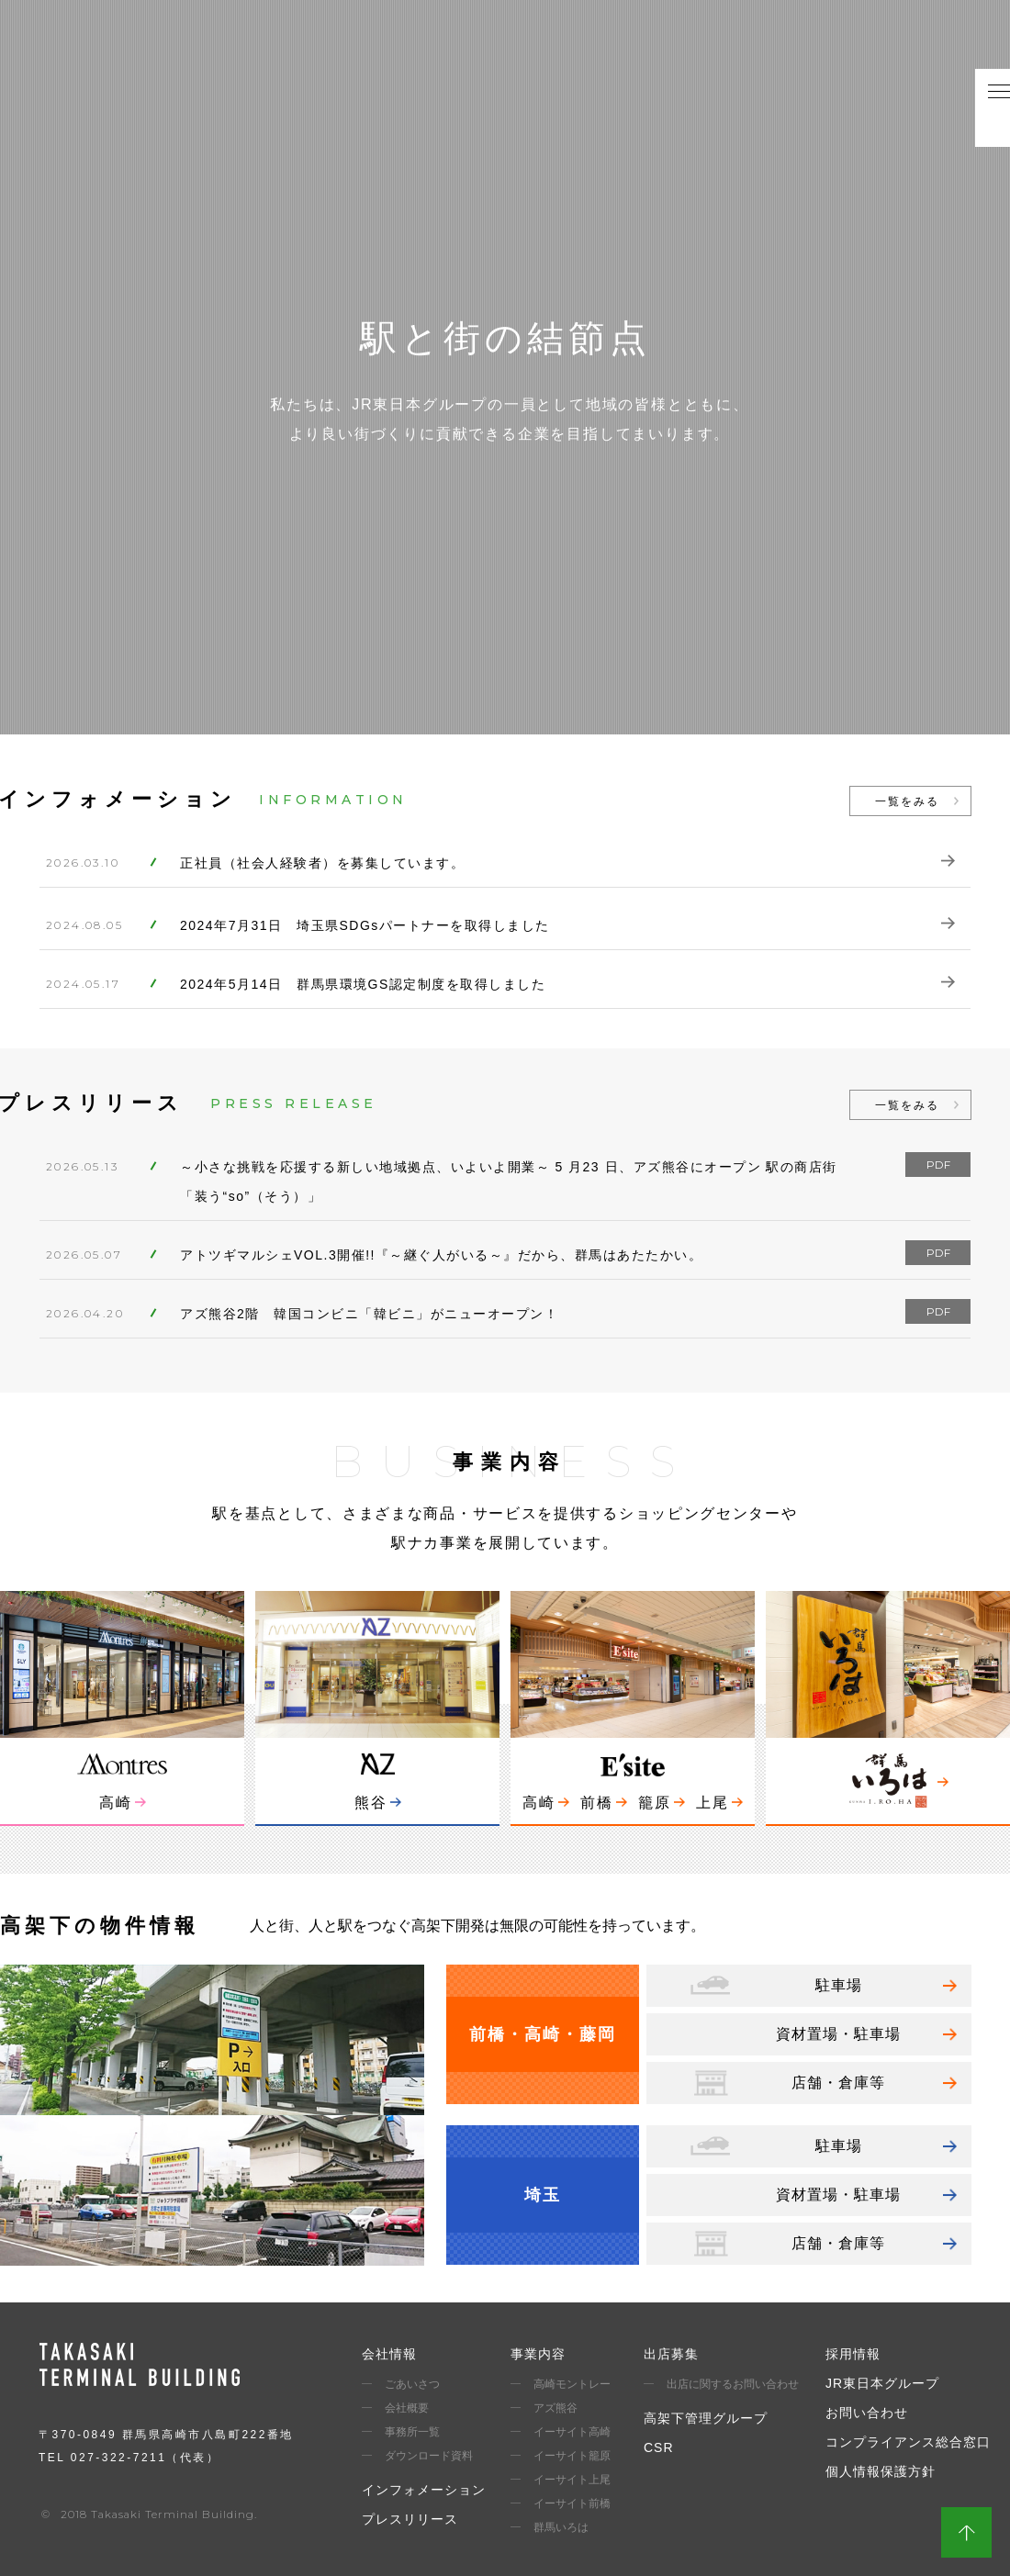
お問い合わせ (866, 2412)
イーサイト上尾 (572, 2479)
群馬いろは (561, 2527)
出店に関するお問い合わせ (733, 2384)
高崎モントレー (572, 2384)
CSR (659, 2447)
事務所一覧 (412, 2431)
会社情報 (389, 2353)
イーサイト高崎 (572, 2431)
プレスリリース (410, 2519)
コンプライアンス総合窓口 (908, 2442)
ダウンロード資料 (429, 2455)
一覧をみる (907, 801)
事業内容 (538, 2353)
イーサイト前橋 (572, 2503)
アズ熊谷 (555, 2408)
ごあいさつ (412, 2384)
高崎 (115, 1802)
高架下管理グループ (706, 2418)
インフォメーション (424, 2489)
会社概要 (407, 2408)
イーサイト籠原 (572, 2455)
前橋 (596, 1802)
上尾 (712, 1802)
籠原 (654, 1802)
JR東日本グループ (882, 2383)
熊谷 (370, 1802)
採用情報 (853, 2353)
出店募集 (671, 2353)
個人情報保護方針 (880, 2471)
